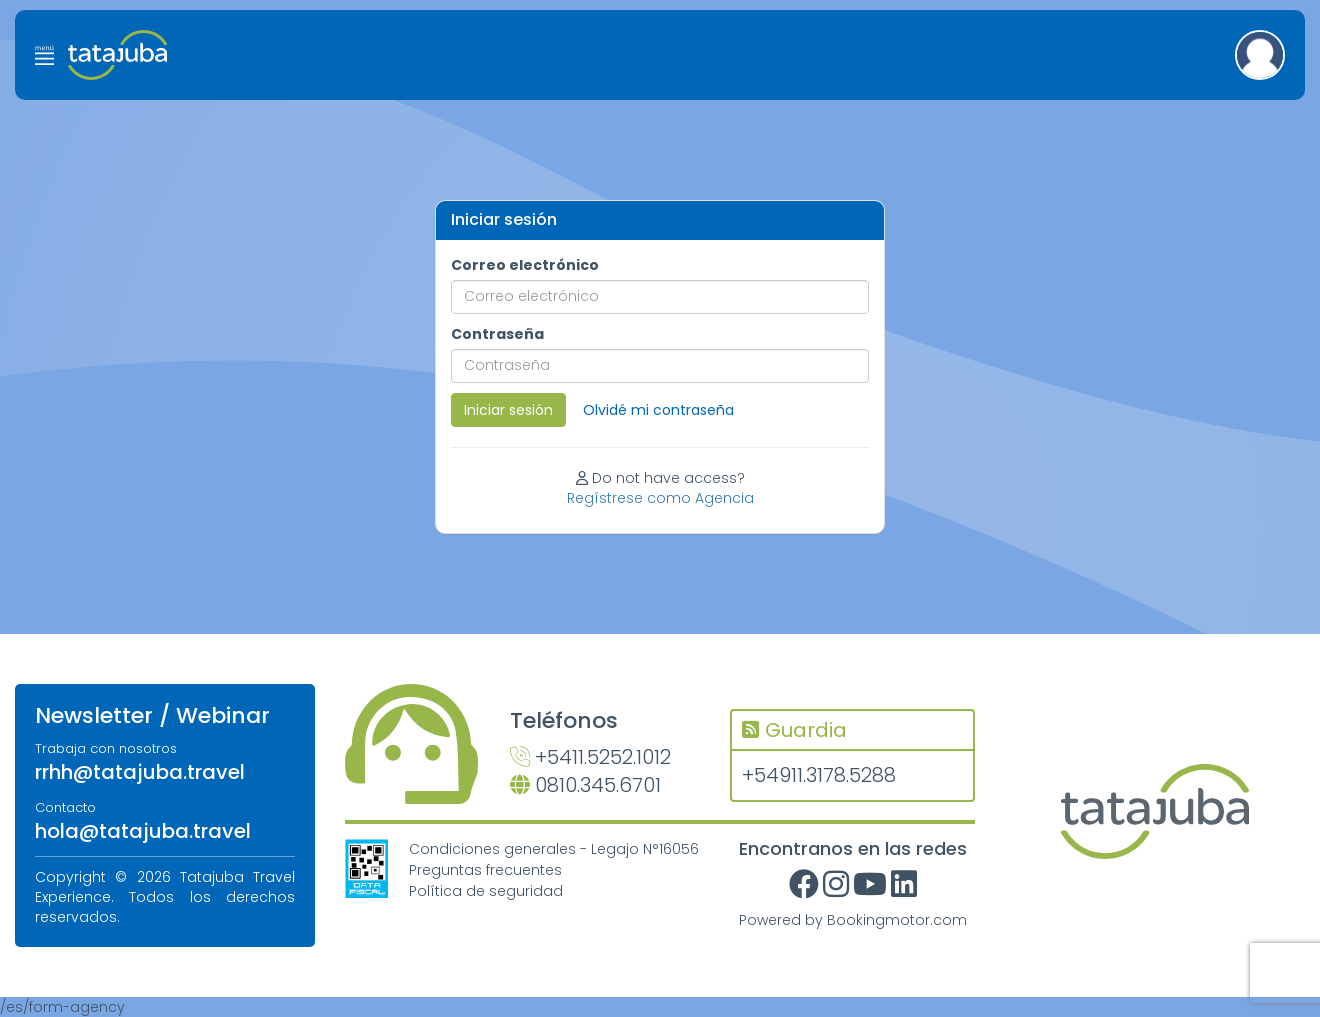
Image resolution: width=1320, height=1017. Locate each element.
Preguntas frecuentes (485, 870)
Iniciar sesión (508, 410)
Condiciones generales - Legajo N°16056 (554, 849)
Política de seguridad (486, 891)
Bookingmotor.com (897, 920)
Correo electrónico (525, 265)
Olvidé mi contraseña (658, 410)
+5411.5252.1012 (590, 757)
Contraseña (497, 334)
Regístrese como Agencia (660, 498)
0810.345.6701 (585, 785)
